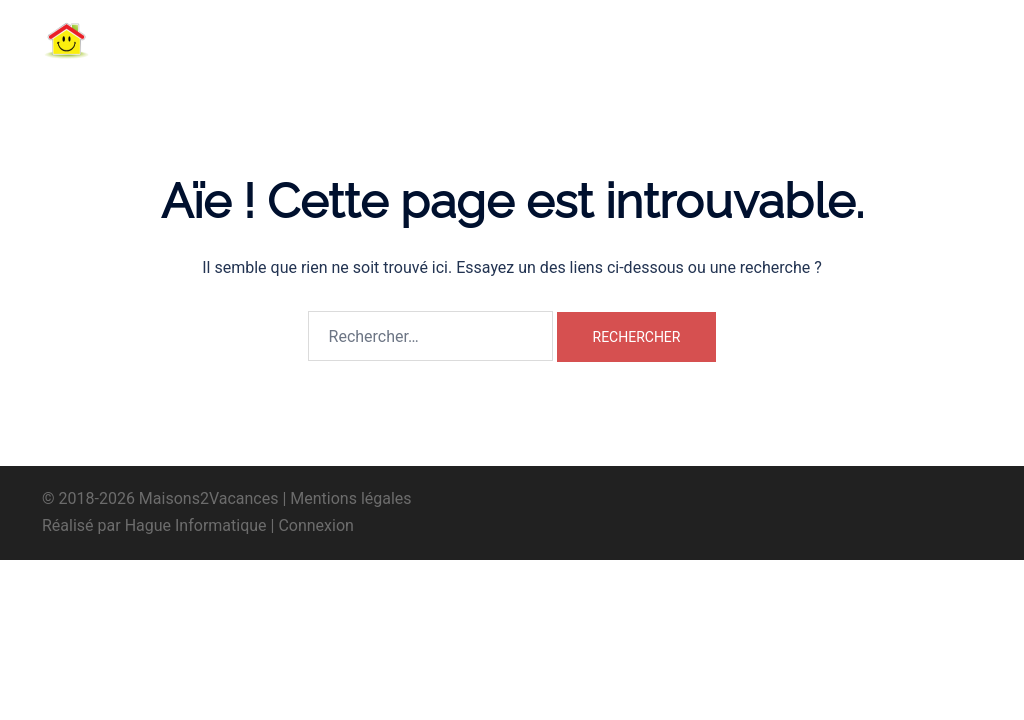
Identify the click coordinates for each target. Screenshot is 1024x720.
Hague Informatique (196, 525)
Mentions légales (350, 498)
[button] (933, 40)
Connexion (315, 525)
